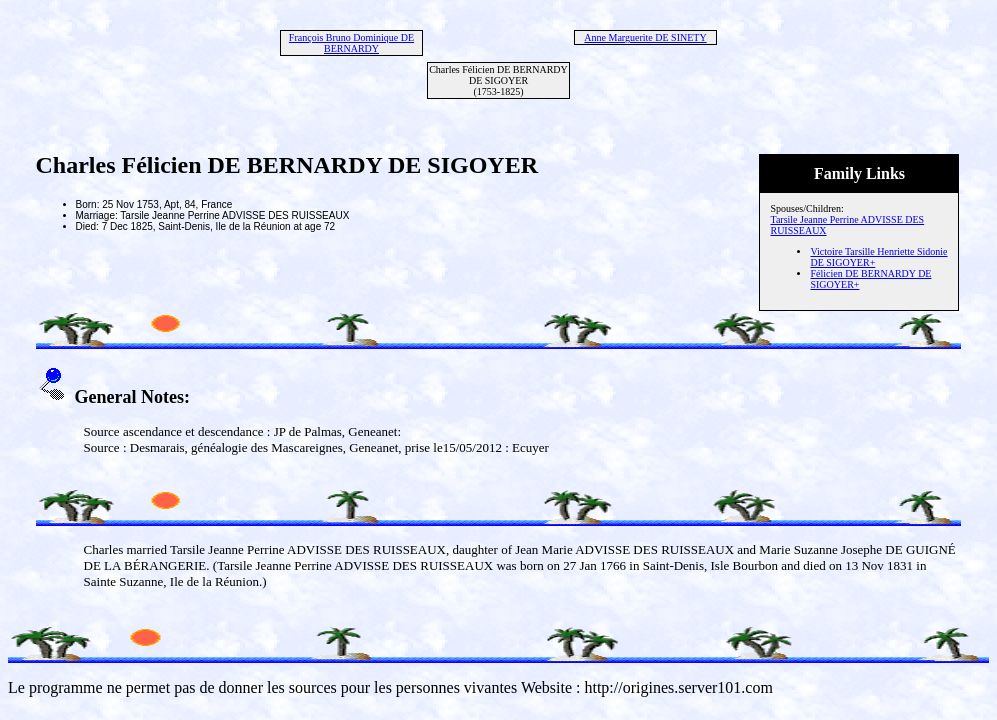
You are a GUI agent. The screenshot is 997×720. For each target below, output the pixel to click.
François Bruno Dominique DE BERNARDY (351, 43)
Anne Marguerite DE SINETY (645, 37)
